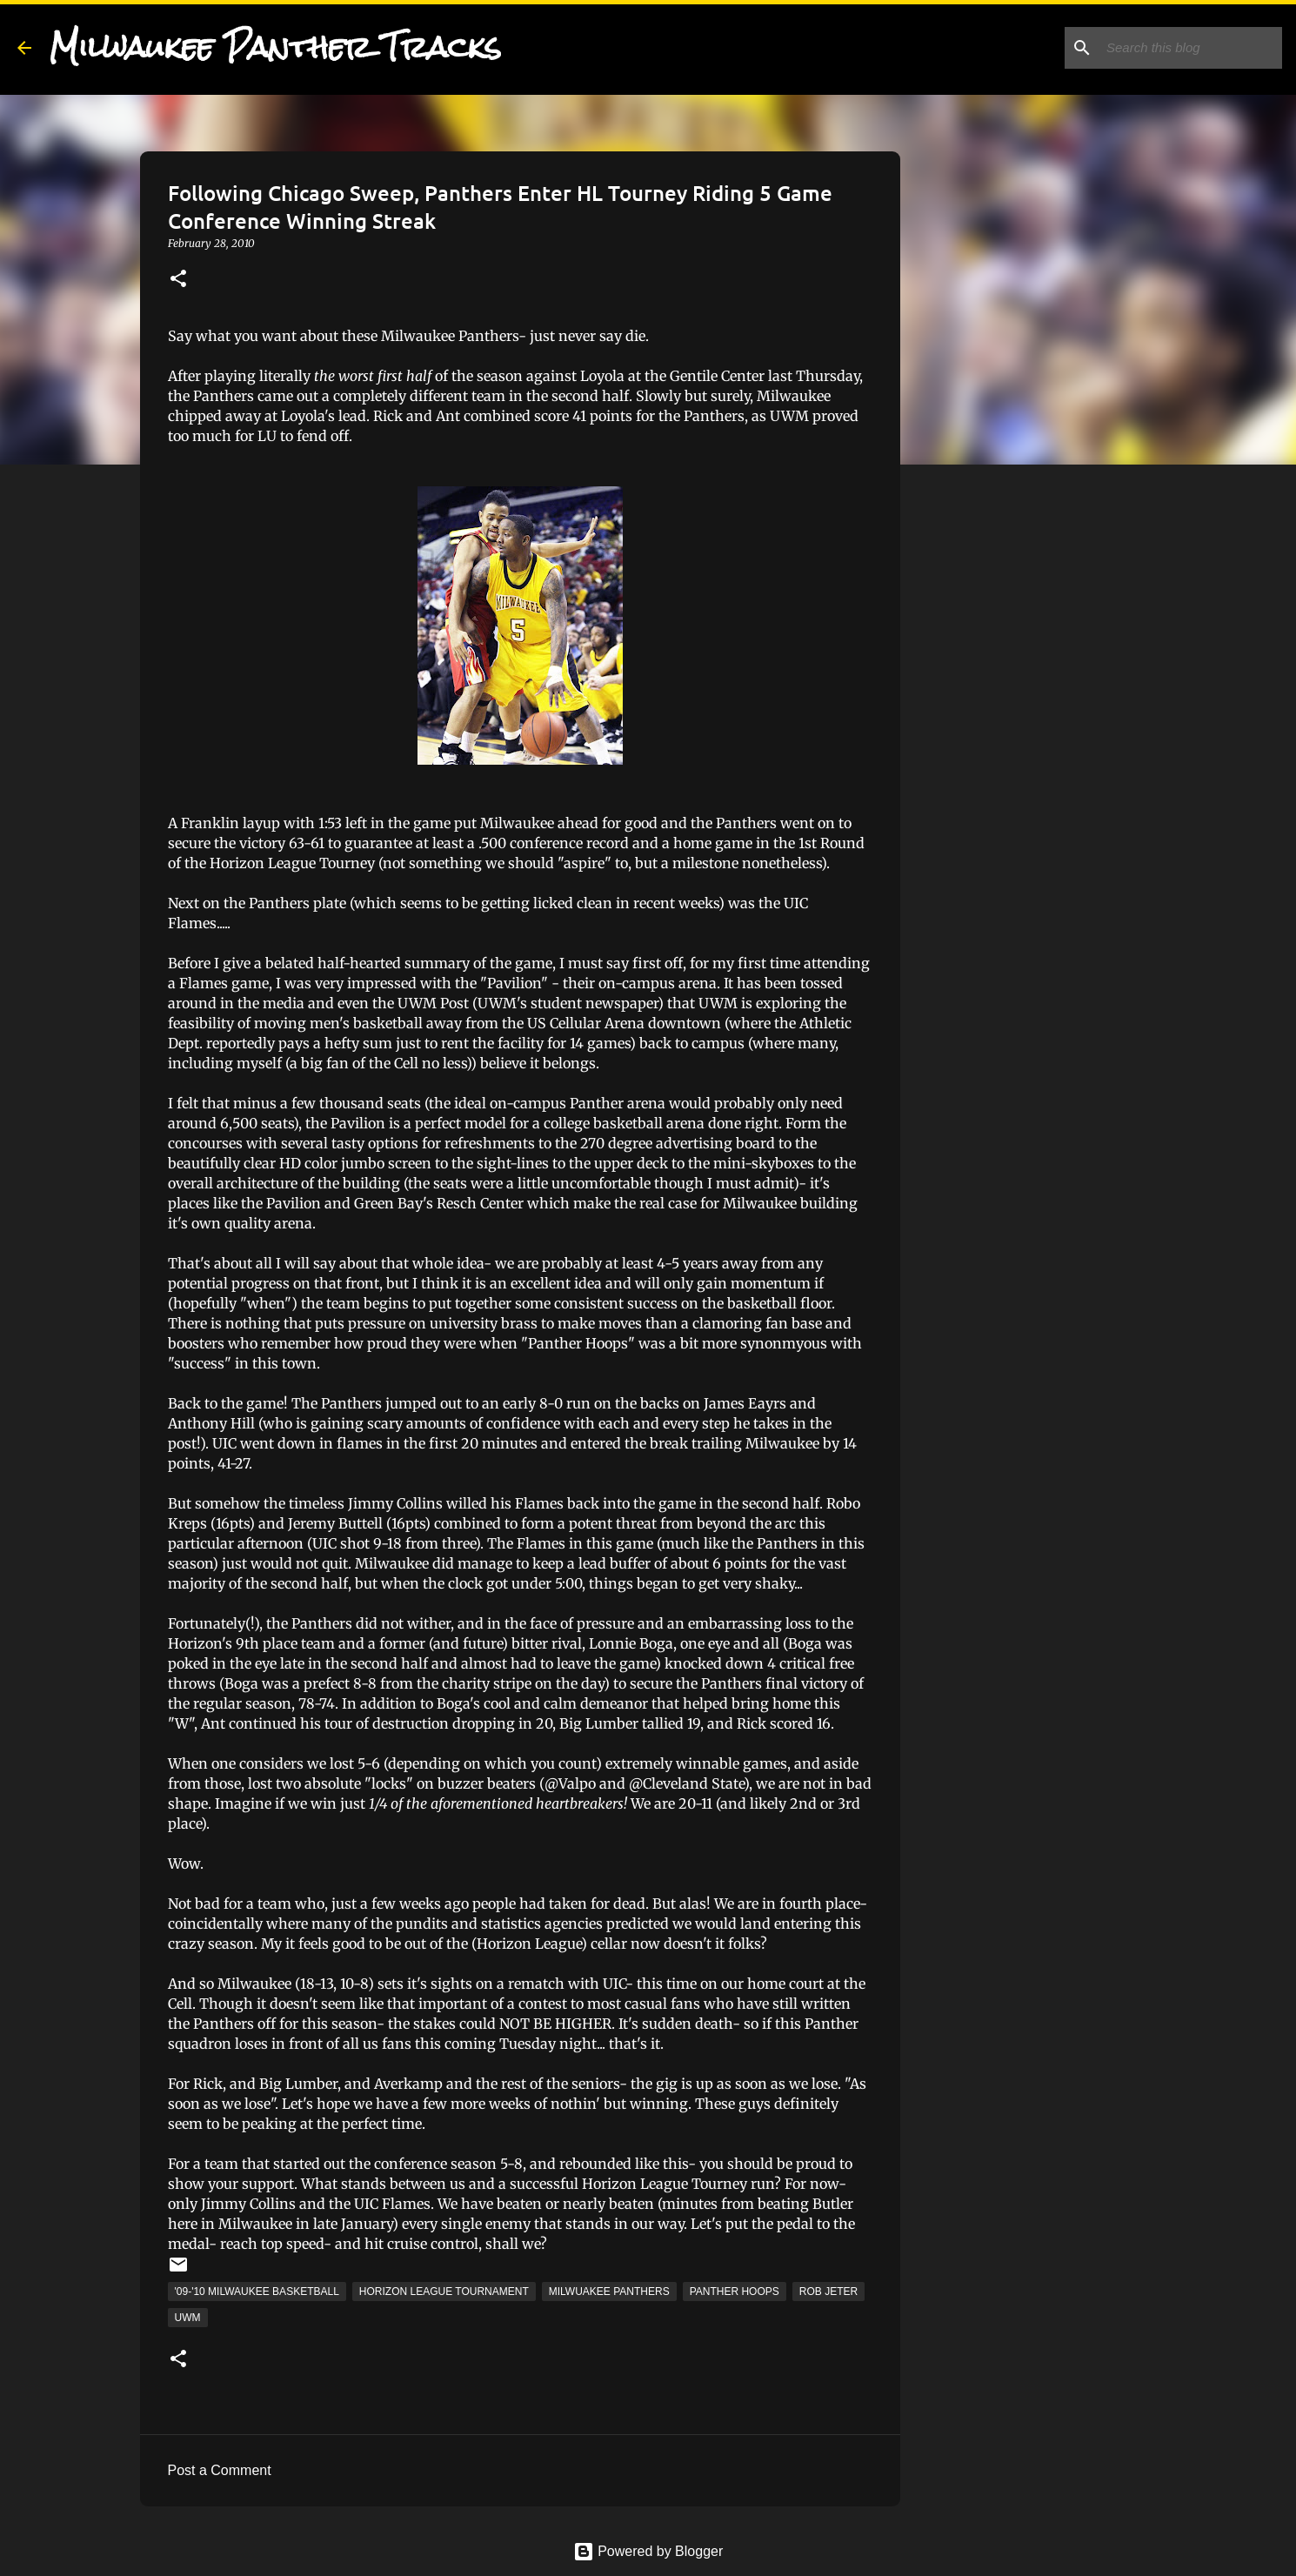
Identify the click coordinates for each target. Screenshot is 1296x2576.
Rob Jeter (828, 2291)
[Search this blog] (1190, 48)
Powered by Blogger (648, 2551)
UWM (188, 2318)
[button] (178, 279)
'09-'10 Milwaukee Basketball (257, 2291)
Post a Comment (219, 2470)
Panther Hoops (734, 2291)
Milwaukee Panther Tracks (275, 47)
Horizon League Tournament (444, 2291)
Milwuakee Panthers (609, 2291)
